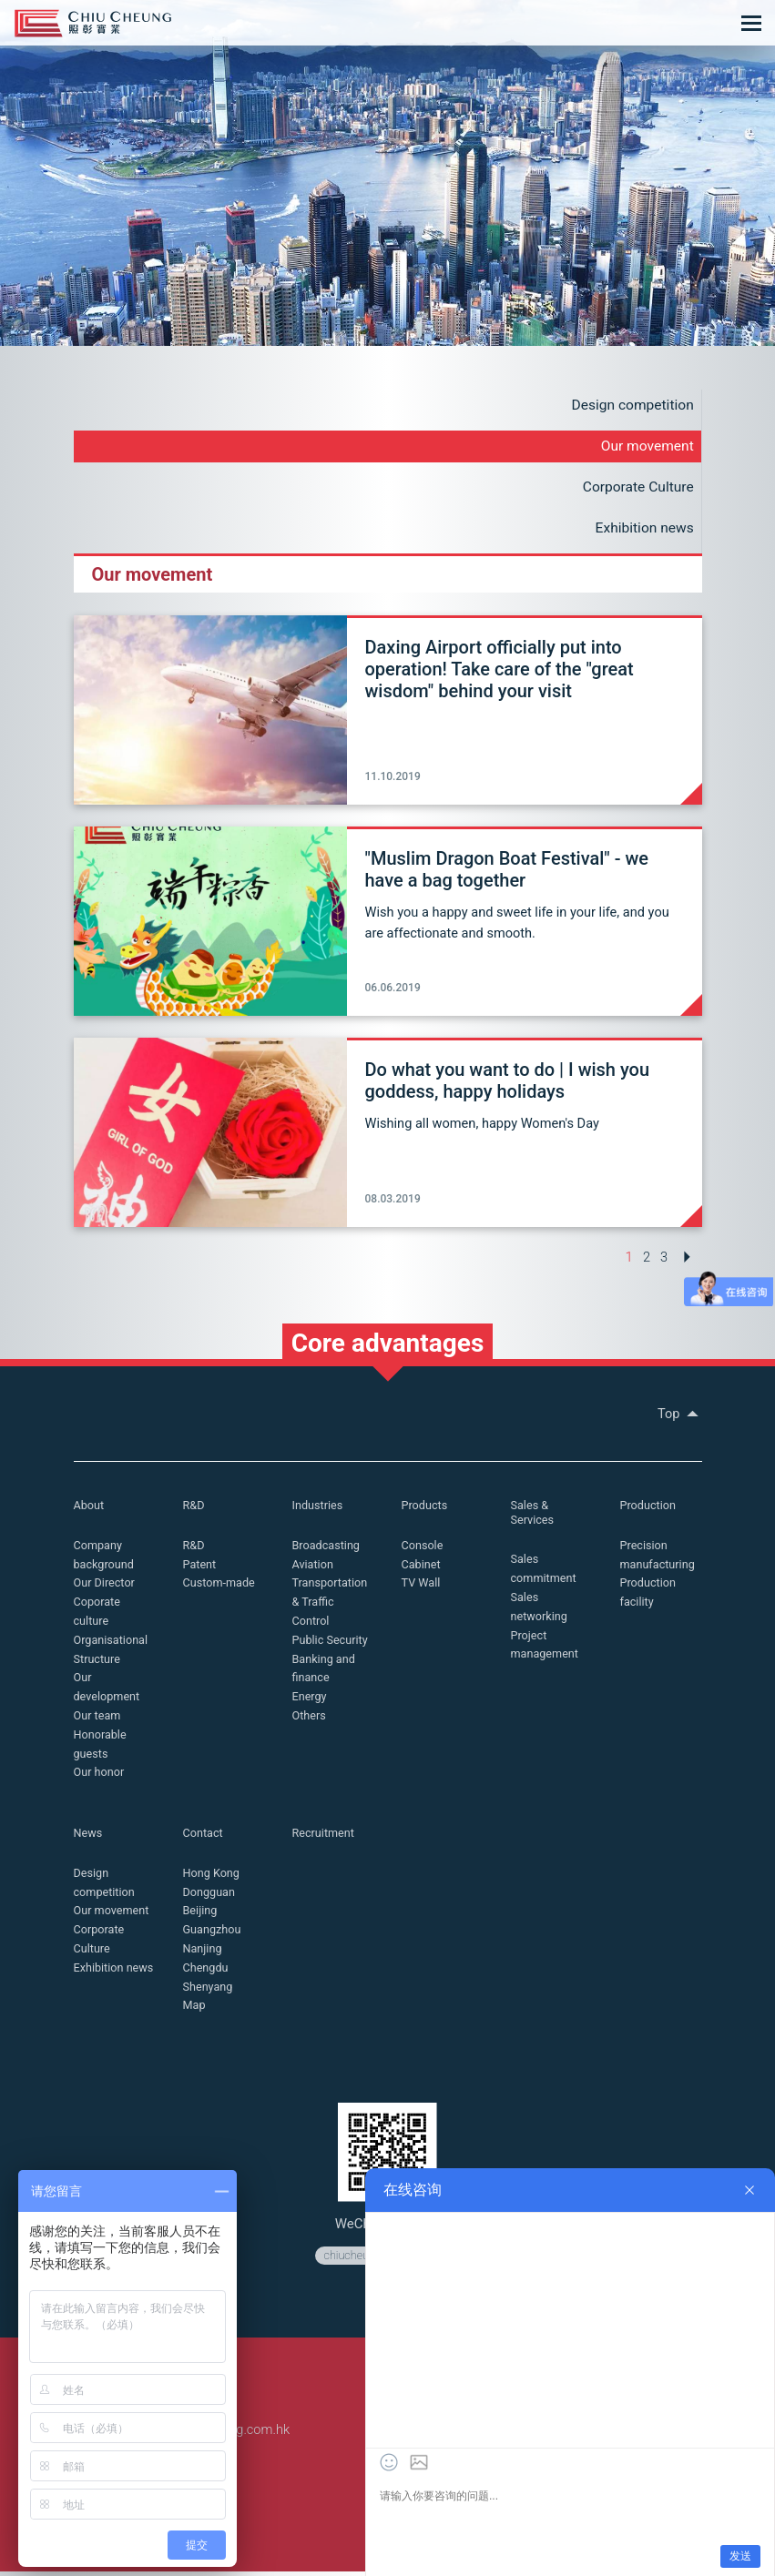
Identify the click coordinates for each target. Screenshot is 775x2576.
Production (649, 1509)
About (90, 1509)
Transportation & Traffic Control (331, 1606)
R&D (194, 1509)
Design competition (630, 405)
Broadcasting (327, 1550)
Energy (310, 1701)
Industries (318, 1509)
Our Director (105, 1587)
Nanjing (203, 1953)
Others (309, 1720)
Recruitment (324, 1837)
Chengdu (206, 1972)
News (89, 1837)
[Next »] (687, 1259)
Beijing (201, 1915)
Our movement (646, 447)
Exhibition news (642, 530)
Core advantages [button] (387, 1347)
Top (679, 1418)
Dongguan (210, 1895)
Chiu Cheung (93, 23)
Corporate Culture (636, 488)
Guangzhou (213, 1934)
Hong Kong (212, 1877)
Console (423, 1550)
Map (195, 2009)
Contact (203, 1837)
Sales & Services (533, 1517)
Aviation (313, 1569)
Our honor (100, 1776)
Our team (98, 1720)
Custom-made (220, 1587)
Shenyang (209, 1990)
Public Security (331, 1644)
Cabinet (422, 1569)
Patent (200, 1569)
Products (425, 1509)
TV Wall (422, 1587)
